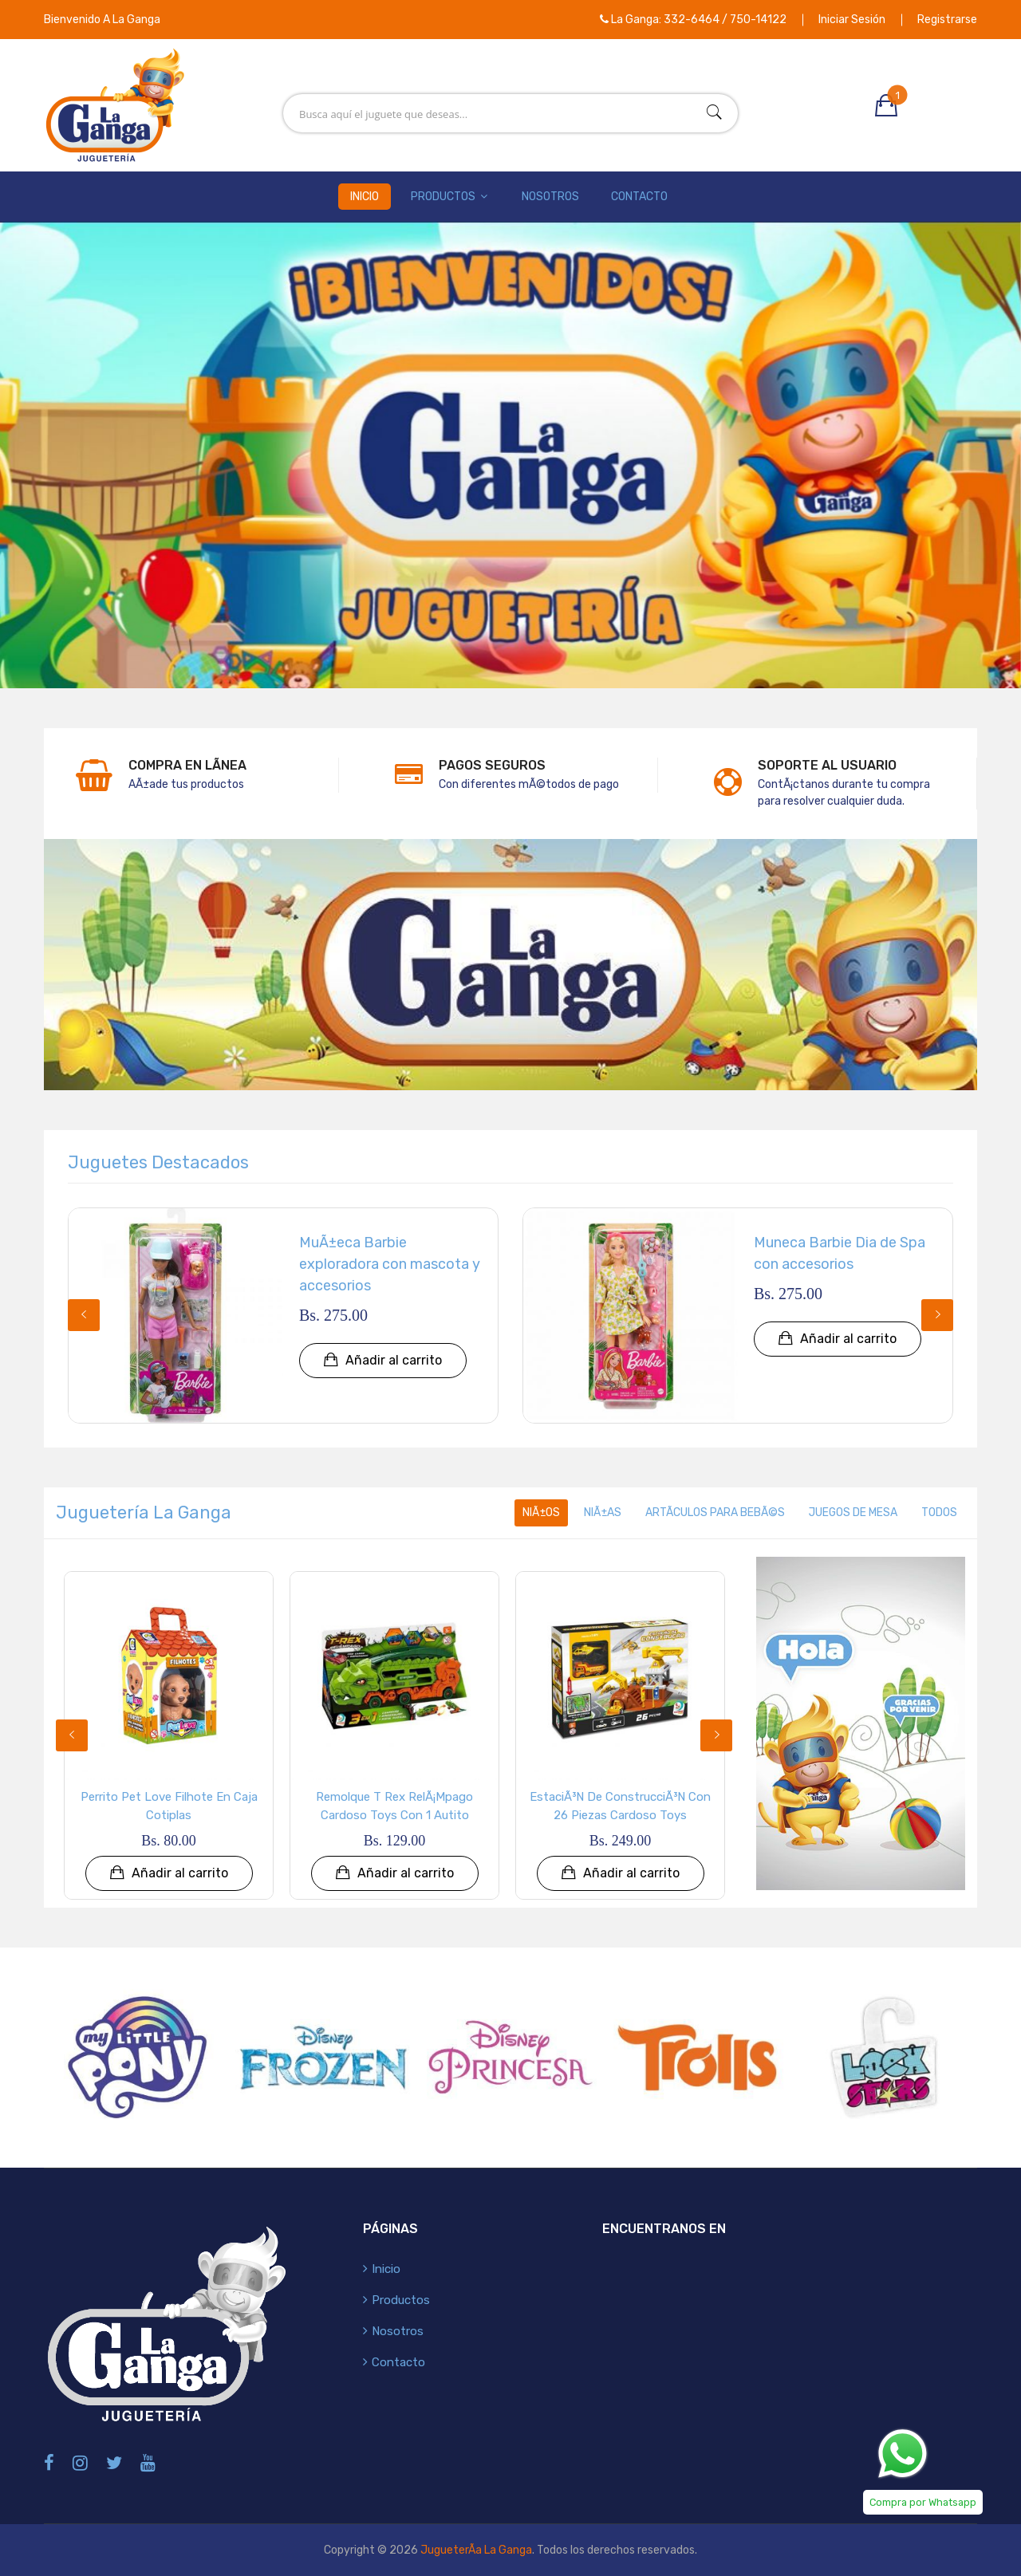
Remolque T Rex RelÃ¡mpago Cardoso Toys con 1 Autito (394, 1806)
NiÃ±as (601, 1512)
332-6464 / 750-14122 (725, 19)
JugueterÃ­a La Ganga (476, 2550)
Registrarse (947, 19)
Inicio (364, 196)
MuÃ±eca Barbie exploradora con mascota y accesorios (389, 1264)
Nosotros (550, 196)
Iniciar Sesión (851, 19)
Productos (450, 196)
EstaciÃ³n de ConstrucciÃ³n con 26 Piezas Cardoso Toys (620, 1806)
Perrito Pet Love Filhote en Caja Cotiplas (169, 1806)
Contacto (639, 196)
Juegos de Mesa (852, 1512)
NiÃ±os (539, 1512)
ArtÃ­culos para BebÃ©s (713, 1512)
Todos (939, 1512)
